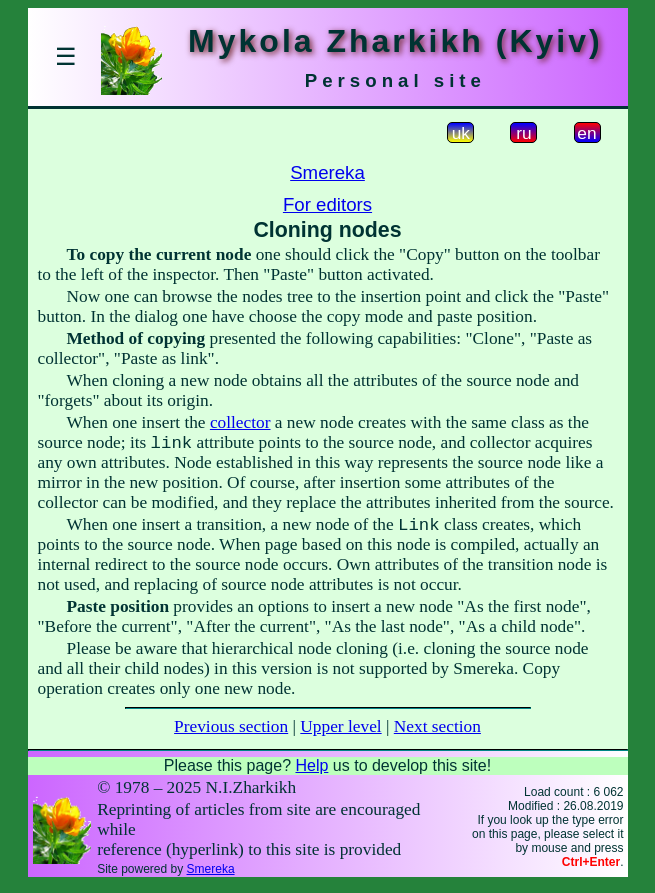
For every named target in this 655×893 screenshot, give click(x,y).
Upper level (340, 734)
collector (240, 422)
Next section (437, 734)
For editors (327, 204)
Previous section (231, 734)
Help (311, 773)
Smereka (327, 172)
